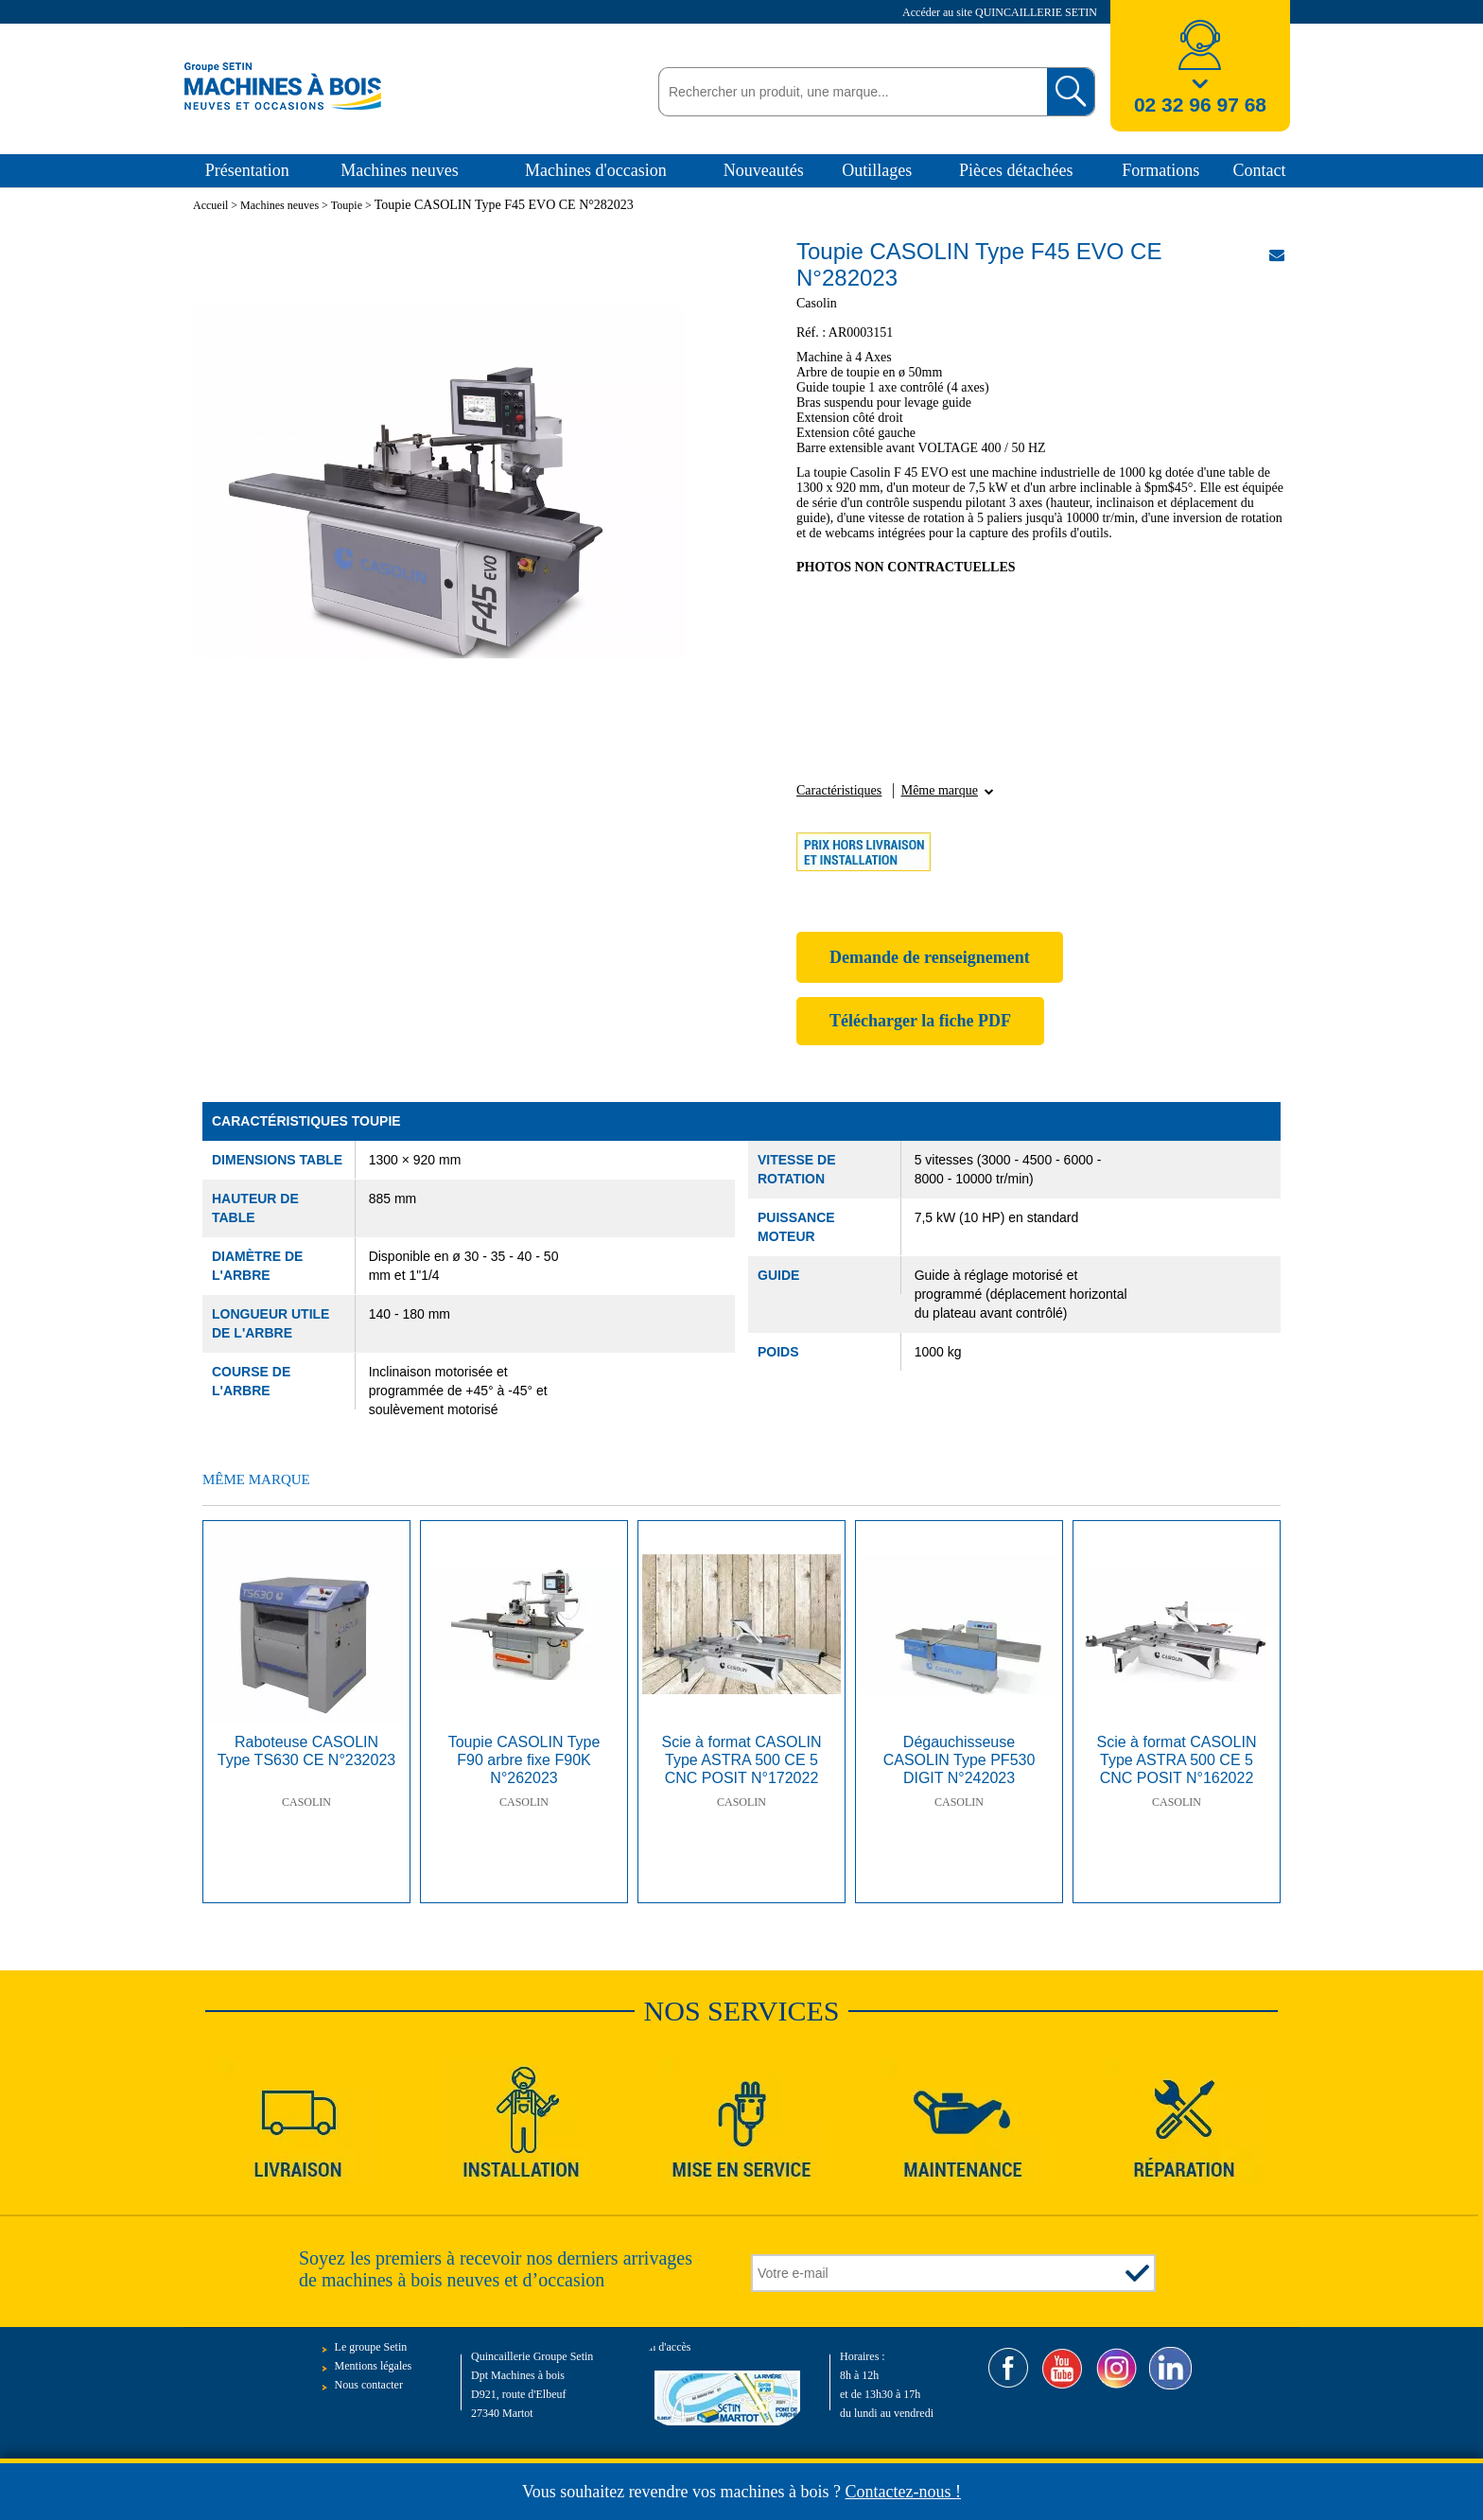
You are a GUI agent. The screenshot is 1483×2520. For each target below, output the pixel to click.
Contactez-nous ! (903, 2491)
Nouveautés (764, 170)
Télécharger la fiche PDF (920, 1020)
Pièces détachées (1016, 170)
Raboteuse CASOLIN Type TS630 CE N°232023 (306, 1751)
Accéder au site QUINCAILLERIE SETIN (1001, 12)
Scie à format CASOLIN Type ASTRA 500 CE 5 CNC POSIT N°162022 (1177, 1760)
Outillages (877, 170)
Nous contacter (369, 2384)
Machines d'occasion (596, 170)
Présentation (247, 170)
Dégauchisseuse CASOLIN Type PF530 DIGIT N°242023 (959, 1760)
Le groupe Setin (371, 2347)
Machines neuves (399, 170)
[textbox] (848, 91)
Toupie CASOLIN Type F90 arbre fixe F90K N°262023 (524, 1760)
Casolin (306, 1802)
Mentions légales (373, 2365)
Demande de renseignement (929, 957)
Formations (1160, 170)
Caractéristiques (838, 790)
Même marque (939, 790)
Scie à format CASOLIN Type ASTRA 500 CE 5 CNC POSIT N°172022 (742, 1760)
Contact (1259, 170)
